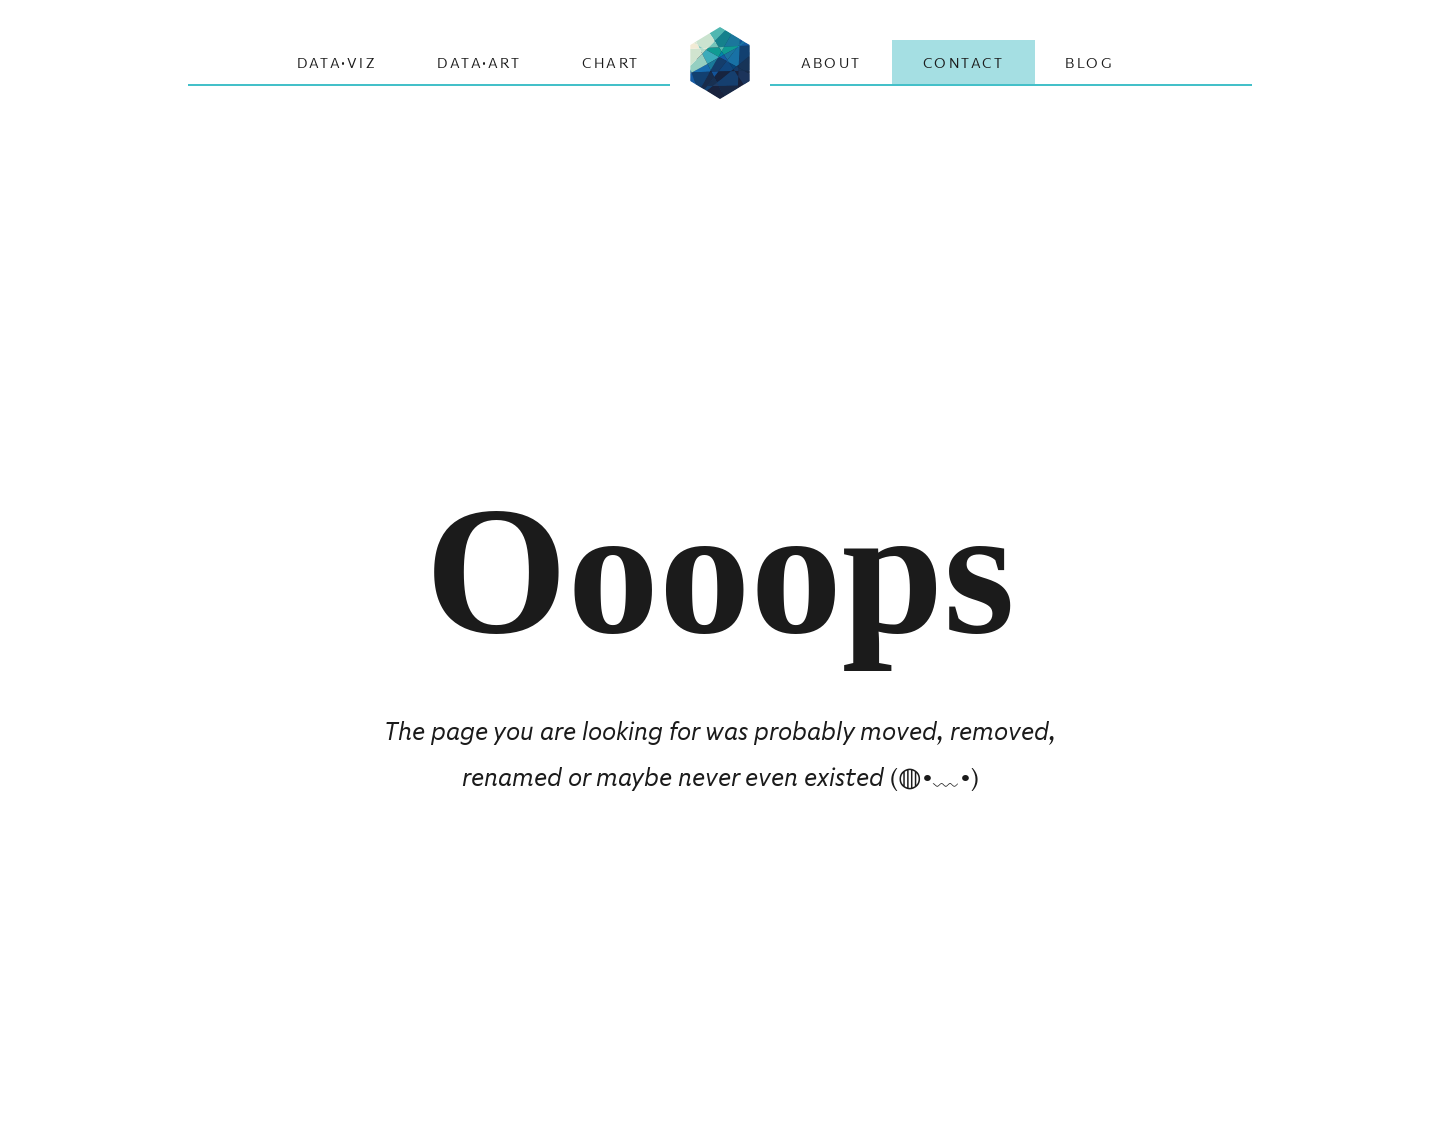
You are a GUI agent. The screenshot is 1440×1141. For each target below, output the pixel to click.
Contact (963, 62)
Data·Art (479, 62)
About (831, 62)
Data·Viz (337, 62)
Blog (1089, 62)
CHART (610, 62)
